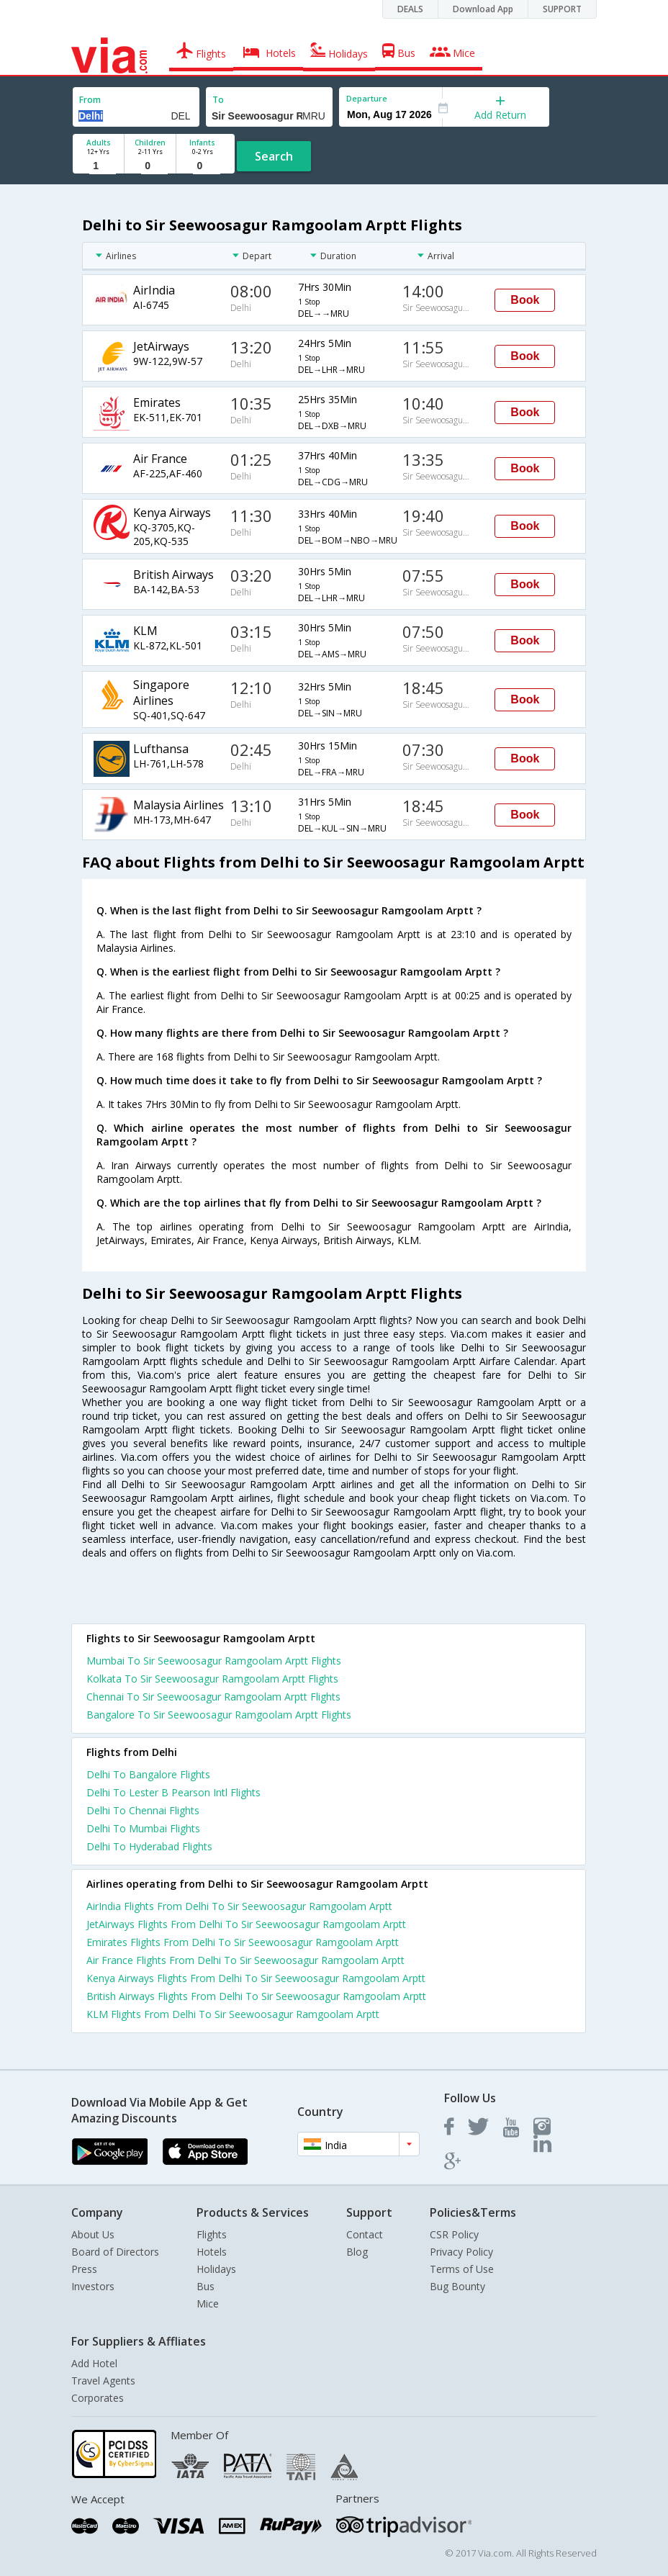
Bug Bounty (457, 2286)
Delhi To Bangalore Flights (148, 1774)
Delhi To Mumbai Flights (143, 1828)
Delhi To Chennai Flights (142, 1810)
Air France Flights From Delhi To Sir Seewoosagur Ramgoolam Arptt (245, 1960)
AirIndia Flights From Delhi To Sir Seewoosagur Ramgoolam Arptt (239, 1906)
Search (274, 156)
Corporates (97, 2398)
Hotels (212, 2251)
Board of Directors (115, 2251)
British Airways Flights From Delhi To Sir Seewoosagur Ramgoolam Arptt (256, 1996)
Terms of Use (462, 2269)
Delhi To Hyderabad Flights (149, 1846)
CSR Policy (454, 2234)
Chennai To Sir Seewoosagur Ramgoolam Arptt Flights (213, 1696)
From (90, 100)
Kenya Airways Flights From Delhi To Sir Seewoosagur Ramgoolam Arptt (255, 1978)
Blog (357, 2251)
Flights (212, 2234)
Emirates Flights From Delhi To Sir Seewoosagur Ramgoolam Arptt (242, 1942)
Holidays (216, 2269)
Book (524, 300)
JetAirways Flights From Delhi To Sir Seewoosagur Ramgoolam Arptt (246, 1924)
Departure (366, 98)
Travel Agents (103, 2380)
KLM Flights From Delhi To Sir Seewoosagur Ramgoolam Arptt (232, 2014)
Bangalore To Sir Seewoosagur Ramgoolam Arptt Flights (218, 1714)
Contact (364, 2234)
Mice (208, 2303)
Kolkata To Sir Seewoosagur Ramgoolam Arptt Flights (212, 1678)
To (218, 100)
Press (84, 2269)
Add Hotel (94, 2363)
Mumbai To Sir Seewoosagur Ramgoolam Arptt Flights (213, 1660)
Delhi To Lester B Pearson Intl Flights (173, 1792)
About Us (92, 2234)
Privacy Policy (461, 2251)
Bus (206, 2286)
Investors (92, 2286)
